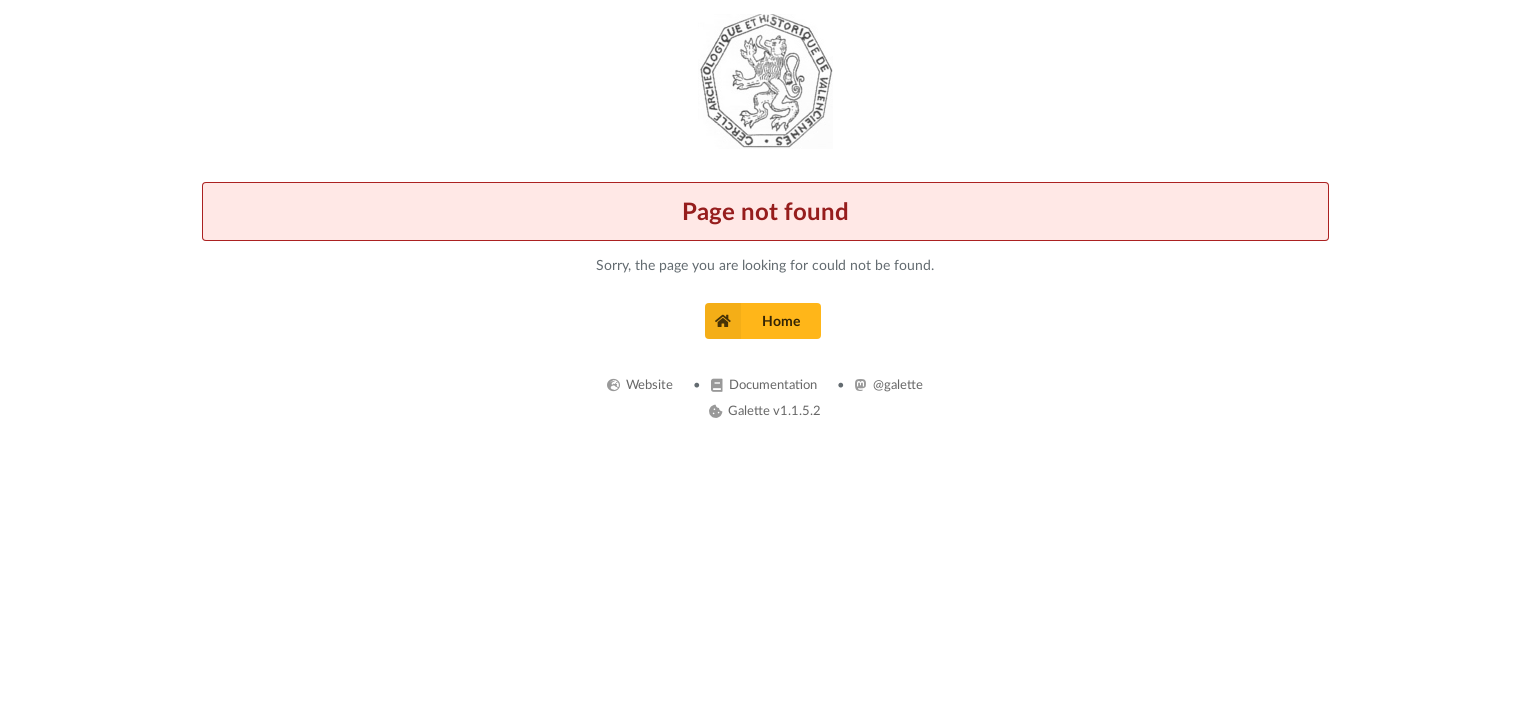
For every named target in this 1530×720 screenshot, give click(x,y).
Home (752, 321)
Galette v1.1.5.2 (765, 410)
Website (640, 384)
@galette (889, 384)
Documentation (764, 384)
